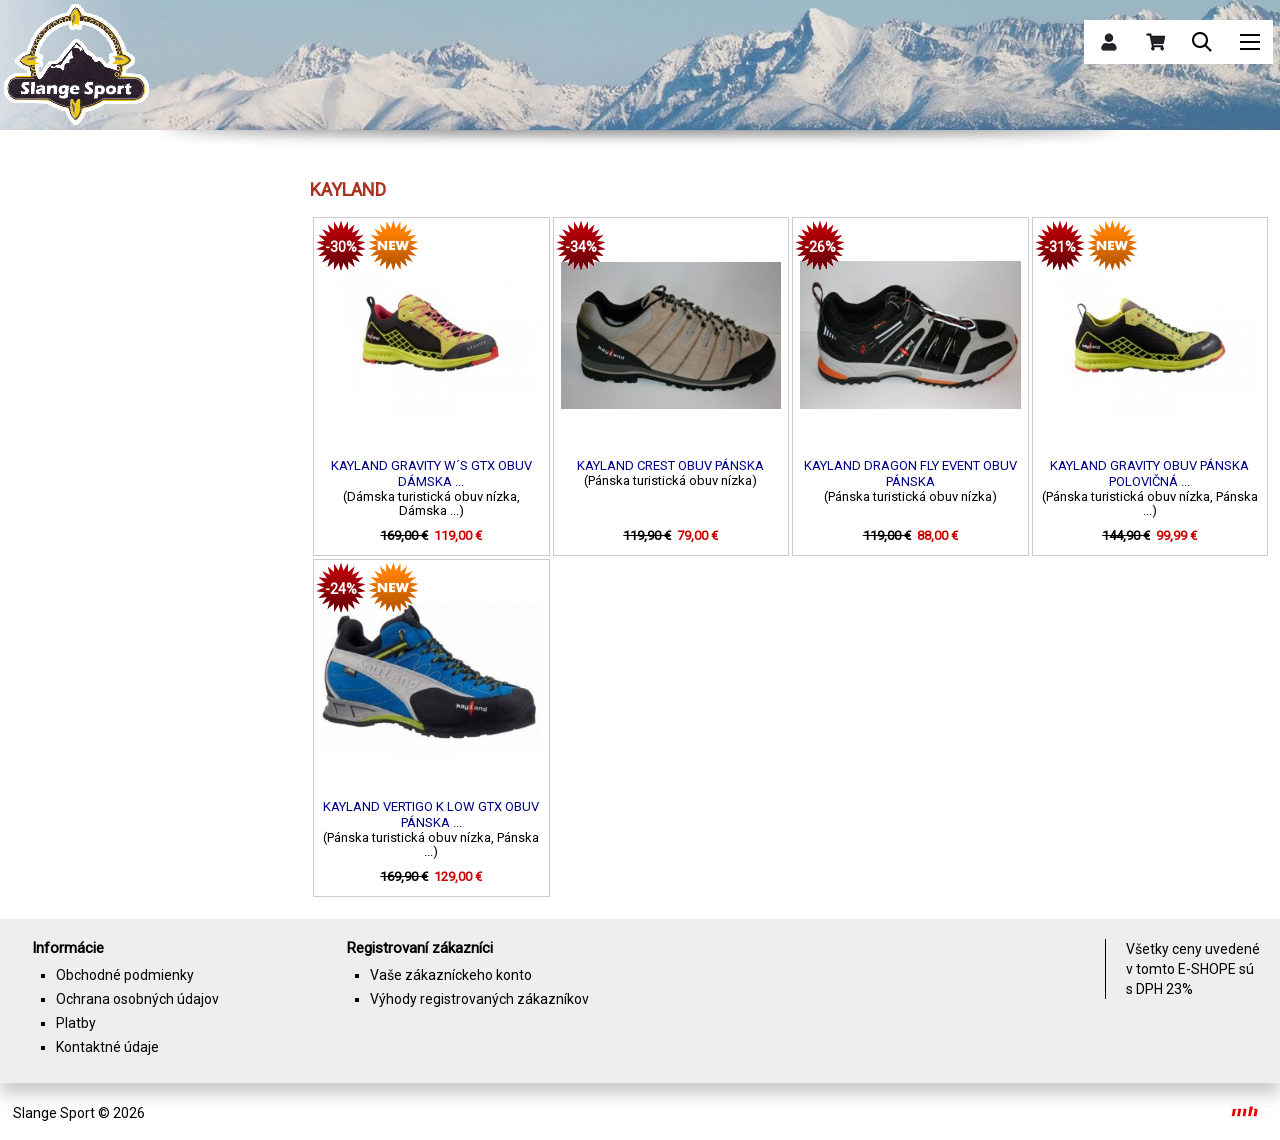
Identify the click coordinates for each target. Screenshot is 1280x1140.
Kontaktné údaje (107, 1047)
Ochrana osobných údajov (137, 999)
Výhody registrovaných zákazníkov (479, 999)
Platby (76, 1023)
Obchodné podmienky (125, 975)
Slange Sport (54, 1113)
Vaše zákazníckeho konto (451, 975)
